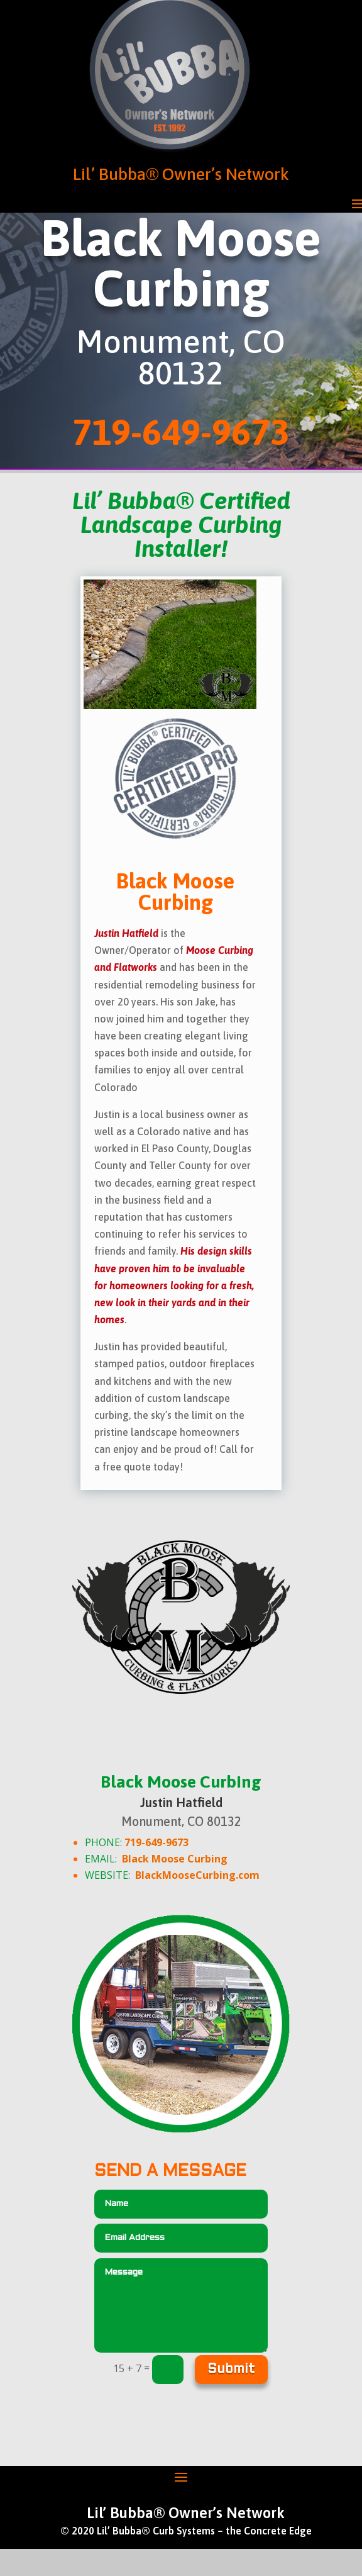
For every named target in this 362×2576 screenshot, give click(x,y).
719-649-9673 (156, 1842)
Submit (231, 2369)
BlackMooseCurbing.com (197, 1875)
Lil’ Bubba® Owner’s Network (181, 174)
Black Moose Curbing (175, 1859)
